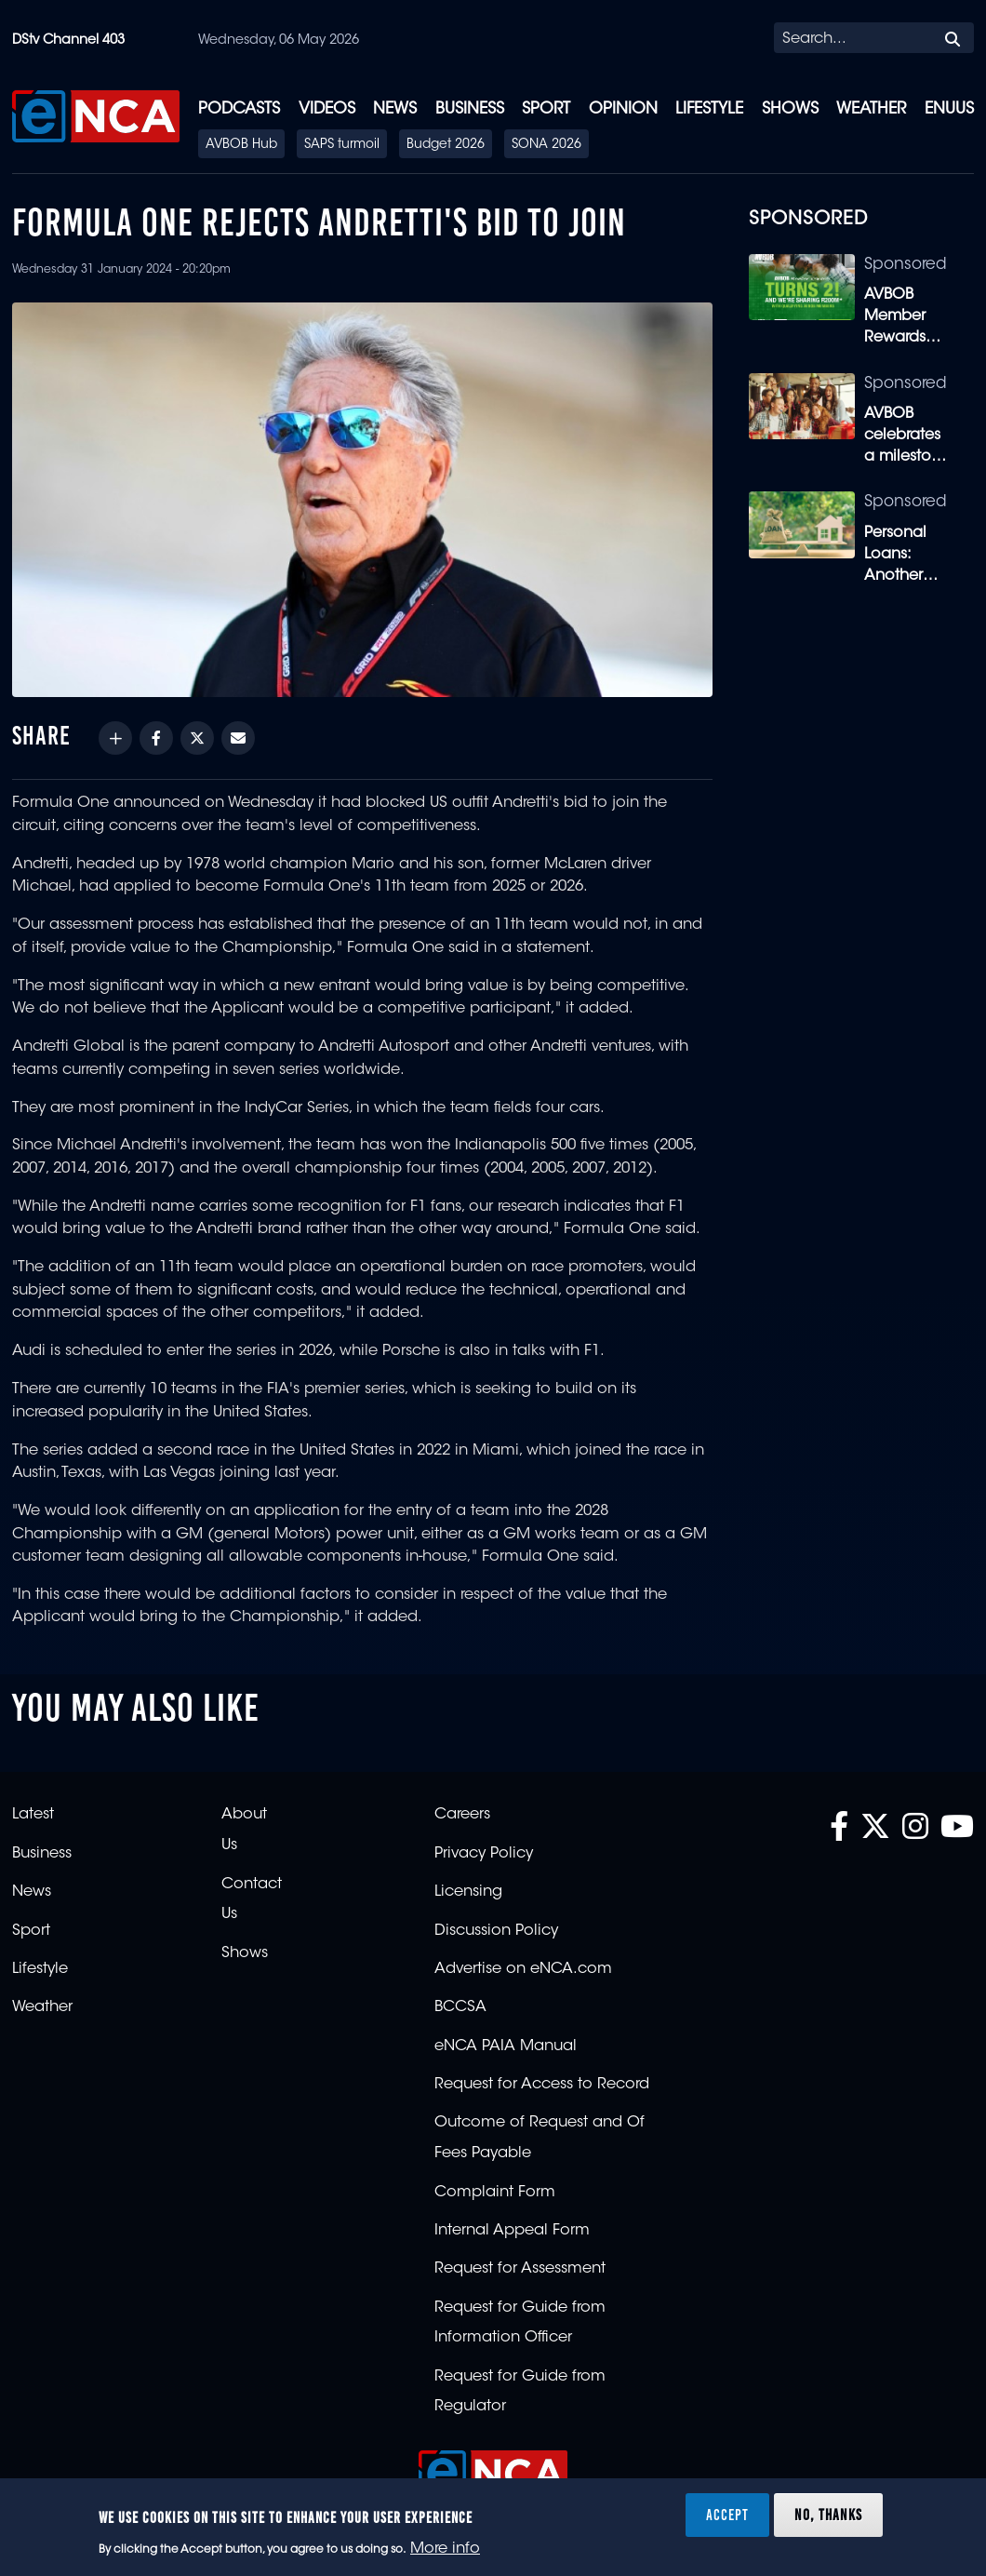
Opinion (623, 109)
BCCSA (460, 2007)
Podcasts (239, 109)
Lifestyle (709, 109)
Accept (727, 2514)
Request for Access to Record (541, 2084)
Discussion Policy (496, 1931)
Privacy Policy (483, 1853)
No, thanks (828, 2514)
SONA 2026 (546, 145)
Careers (462, 1814)
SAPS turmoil (342, 145)
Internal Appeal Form (512, 2230)
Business (469, 109)
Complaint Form (494, 2192)
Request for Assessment (520, 2268)
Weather (871, 109)
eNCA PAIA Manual (505, 2046)
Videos (327, 109)
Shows (790, 109)
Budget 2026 (445, 145)
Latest (33, 1814)
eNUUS (949, 109)
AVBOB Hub (241, 145)
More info (445, 2549)
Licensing (468, 1892)
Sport (546, 109)
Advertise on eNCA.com (523, 1969)
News (395, 109)
